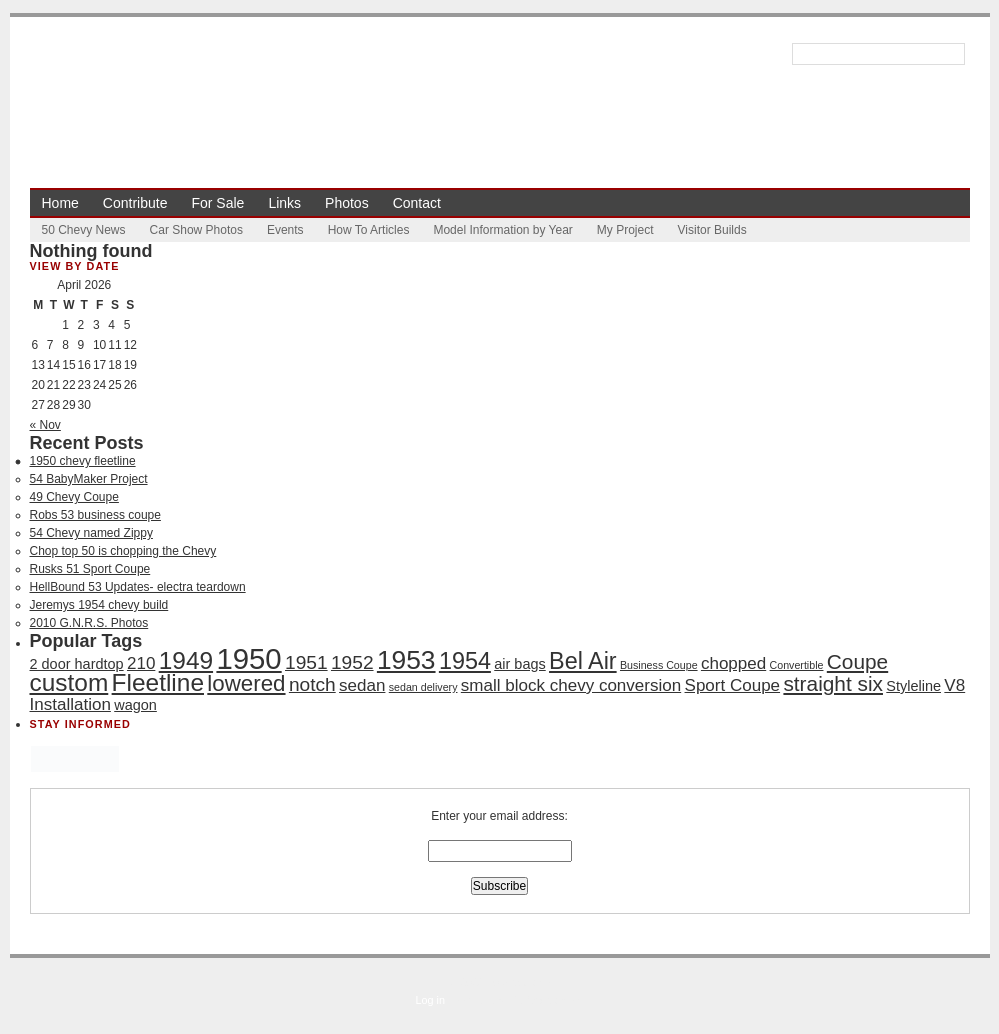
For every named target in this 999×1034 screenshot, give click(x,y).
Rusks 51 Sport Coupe (90, 569)
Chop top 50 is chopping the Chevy (123, 551)
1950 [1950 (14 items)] (248, 658)
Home (60, 203)
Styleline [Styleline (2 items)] (913, 686)
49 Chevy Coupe (74, 497)
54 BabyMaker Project (89, 479)
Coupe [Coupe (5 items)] (857, 661)
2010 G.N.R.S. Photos (89, 623)
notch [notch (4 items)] (312, 684)
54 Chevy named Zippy (91, 533)
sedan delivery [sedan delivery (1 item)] (423, 687)
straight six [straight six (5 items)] (833, 683)
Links (284, 203)
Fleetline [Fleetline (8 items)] (158, 682)
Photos (347, 203)
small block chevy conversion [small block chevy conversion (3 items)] (571, 685)
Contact (417, 203)
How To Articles (369, 230)
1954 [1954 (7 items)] (465, 661)
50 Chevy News (84, 230)
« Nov (45, 425)
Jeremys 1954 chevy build (99, 605)
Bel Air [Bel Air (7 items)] (583, 661)
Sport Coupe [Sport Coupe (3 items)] (733, 685)
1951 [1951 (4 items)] (306, 662)
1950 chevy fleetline (83, 461)
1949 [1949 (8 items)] (186, 660)
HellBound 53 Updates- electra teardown (138, 587)
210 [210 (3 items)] (141, 663)
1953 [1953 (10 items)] (406, 660)
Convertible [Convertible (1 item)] (797, 665)
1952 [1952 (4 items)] (352, 662)
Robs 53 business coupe (95, 515)
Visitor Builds (712, 230)
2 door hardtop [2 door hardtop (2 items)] (77, 664)
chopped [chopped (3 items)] (733, 663)
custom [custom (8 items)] (69, 682)
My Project (625, 230)
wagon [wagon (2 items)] (135, 705)
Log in (430, 1000)
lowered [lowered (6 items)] (246, 683)
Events (285, 230)
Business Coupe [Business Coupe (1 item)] (659, 665)
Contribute (135, 203)
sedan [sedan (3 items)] (362, 685)
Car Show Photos (196, 230)
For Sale (217, 203)
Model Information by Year (502, 230)
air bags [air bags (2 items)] (519, 664)
